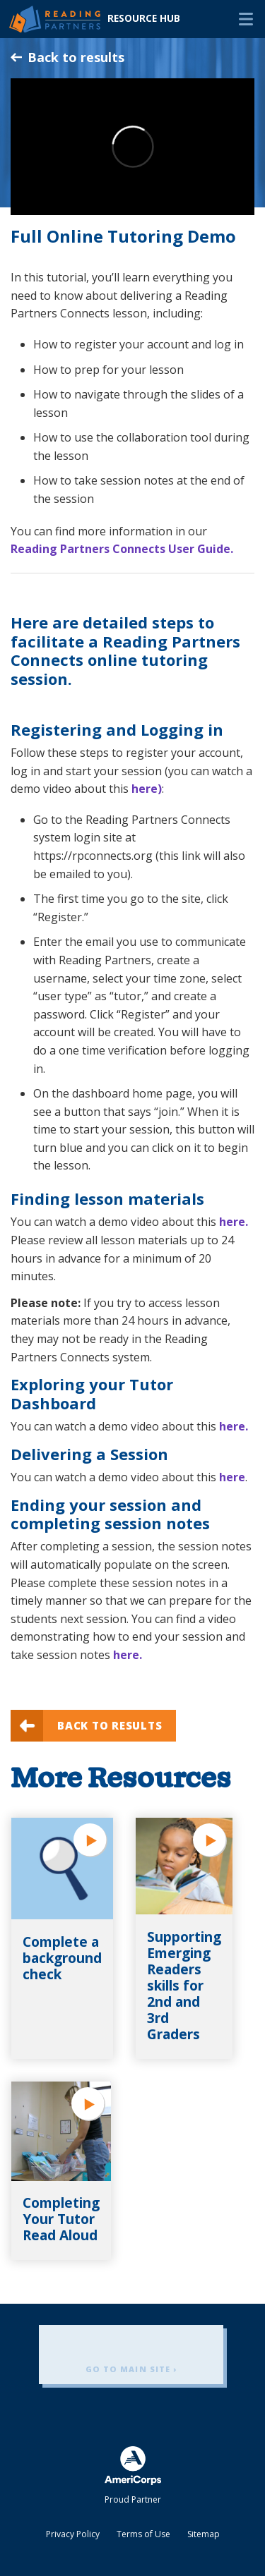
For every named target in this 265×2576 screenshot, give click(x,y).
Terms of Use (143, 2534)
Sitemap (203, 2534)
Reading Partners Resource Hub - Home (55, 19)
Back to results (67, 57)
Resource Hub (143, 18)
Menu (246, 19)
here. (233, 1221)
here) (146, 788)
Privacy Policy (73, 2534)
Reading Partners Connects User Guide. (122, 549)
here (232, 1477)
